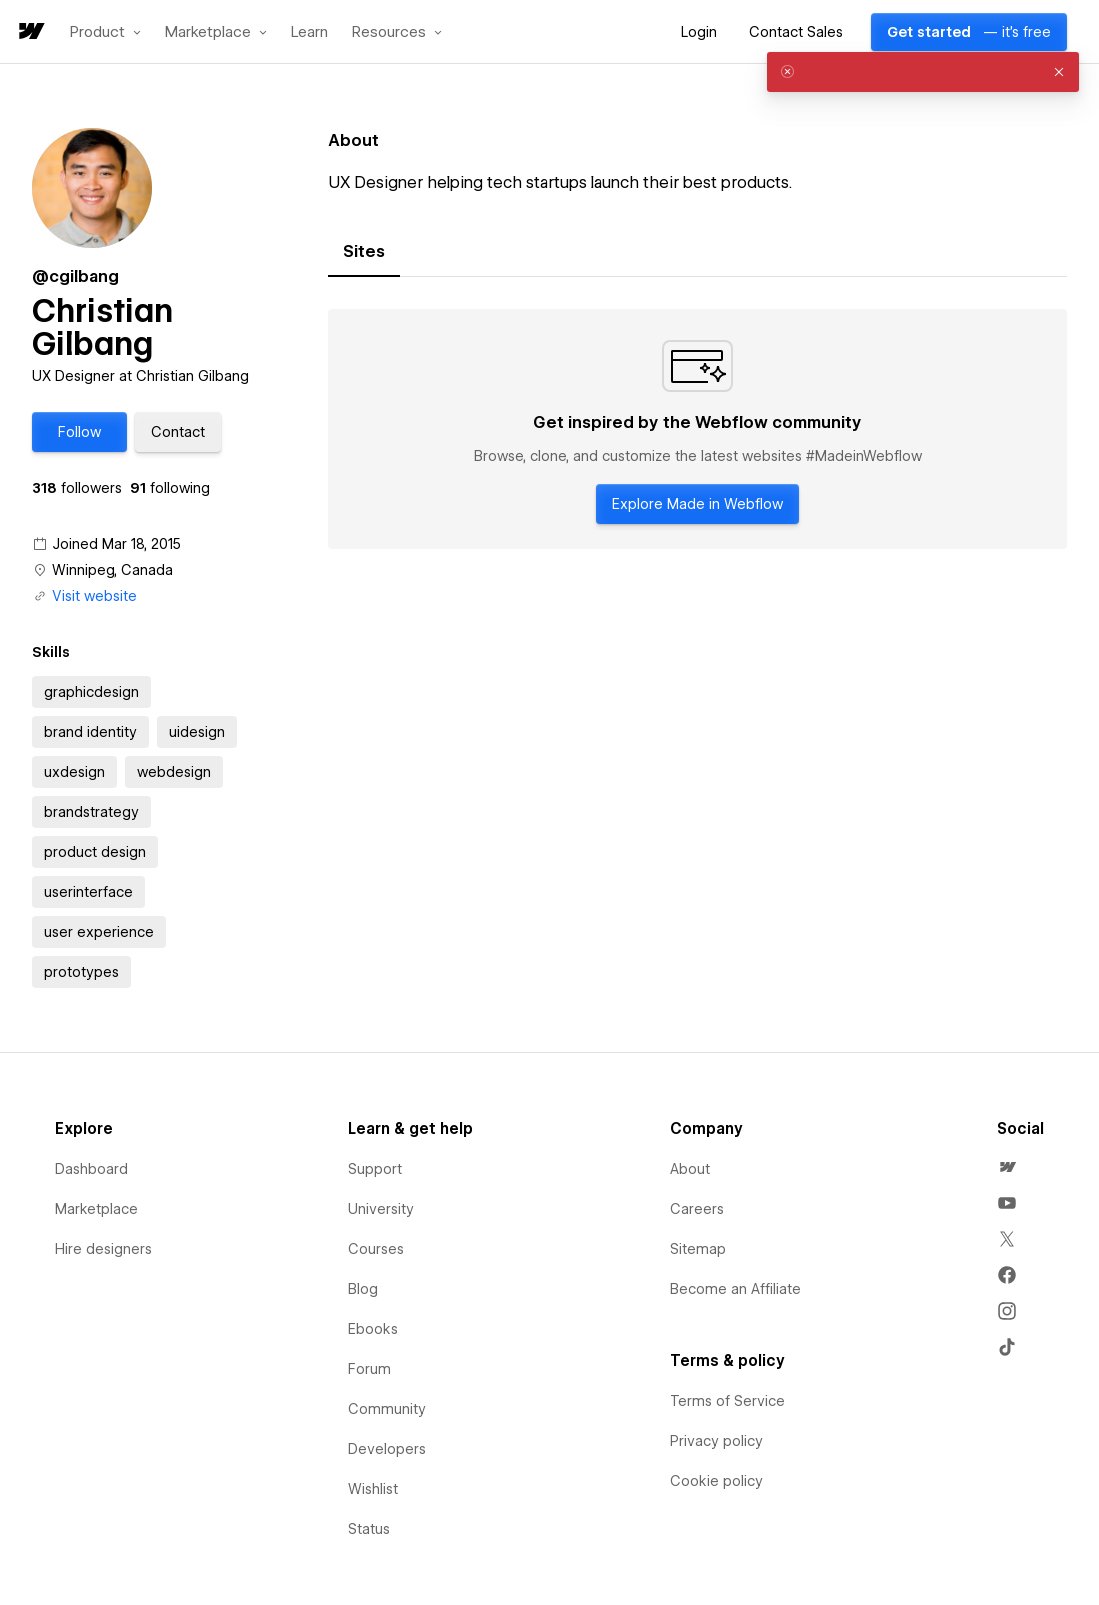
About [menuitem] (690, 1169)
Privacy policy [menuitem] (716, 1441)
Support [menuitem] (375, 1169)
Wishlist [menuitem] (373, 1489)
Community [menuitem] (387, 1409)
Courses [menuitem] (376, 1249)
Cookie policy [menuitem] (716, 1481)
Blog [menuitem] (363, 1289)
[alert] (923, 72)
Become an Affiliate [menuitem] (735, 1289)
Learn (309, 32)
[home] (30, 32)
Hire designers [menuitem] (103, 1249)
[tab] (364, 252)
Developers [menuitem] (387, 1449)
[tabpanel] (697, 429)
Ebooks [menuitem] (373, 1329)
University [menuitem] (381, 1209)
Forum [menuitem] (369, 1369)
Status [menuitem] (369, 1529)
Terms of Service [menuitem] (727, 1401)
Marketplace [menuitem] (96, 1209)
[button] (105, 32)
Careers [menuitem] (697, 1209)
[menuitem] (1007, 1167)
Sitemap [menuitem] (698, 1249)
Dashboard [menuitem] (91, 1169)
